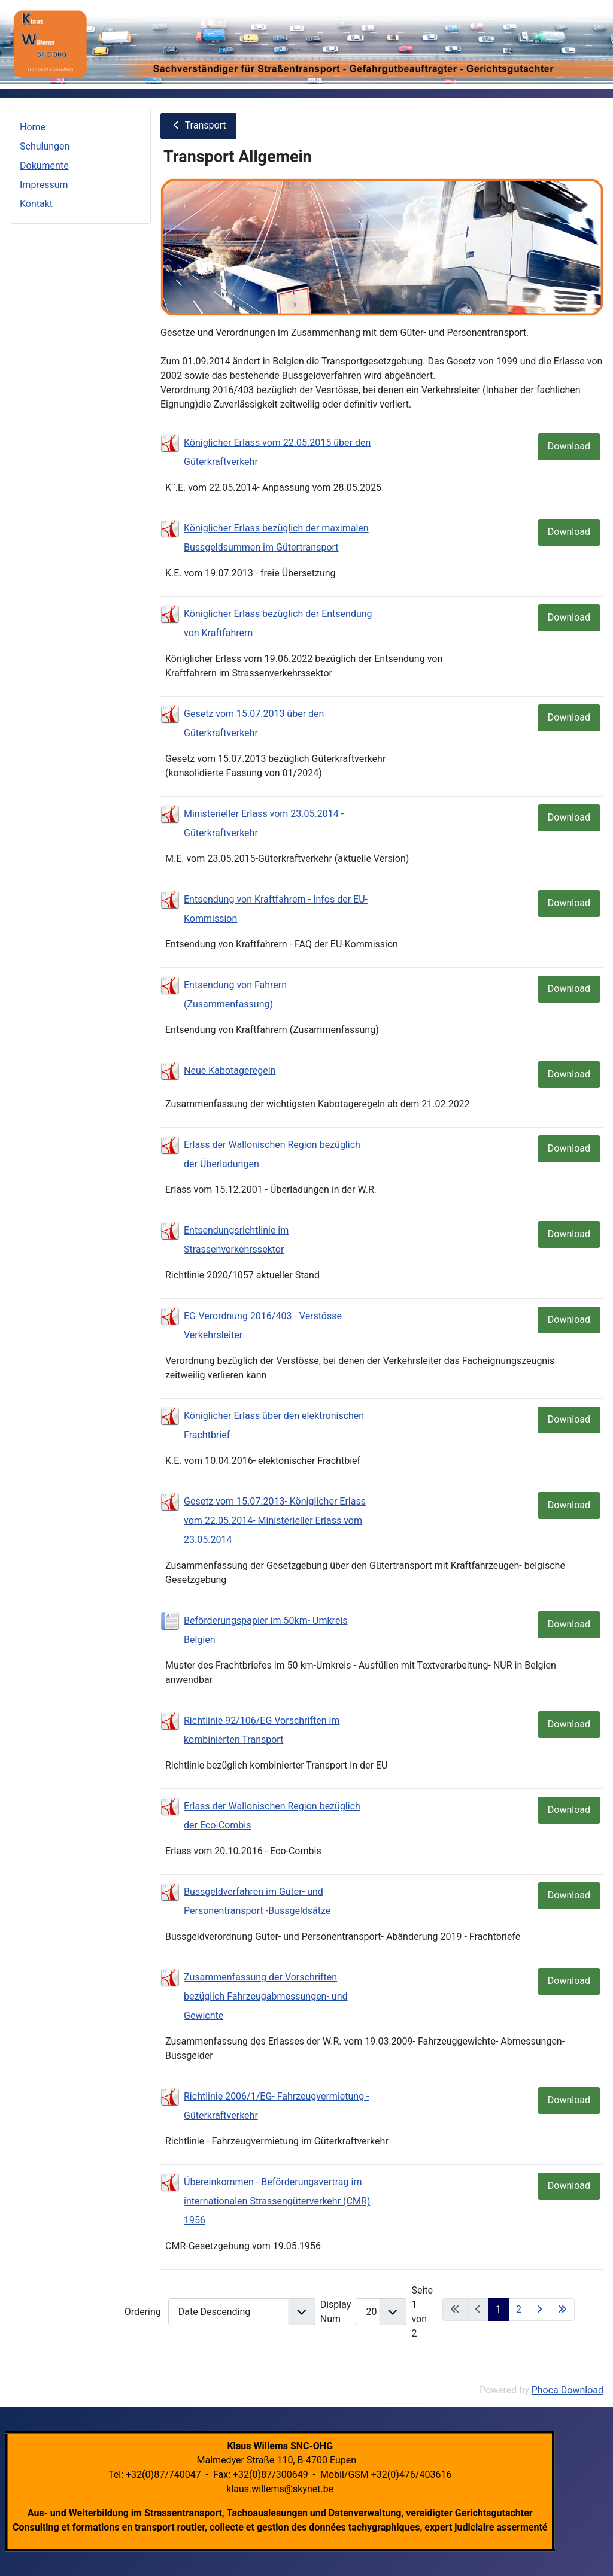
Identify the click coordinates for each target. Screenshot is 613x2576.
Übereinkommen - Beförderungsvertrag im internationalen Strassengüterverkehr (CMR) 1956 (277, 2201)
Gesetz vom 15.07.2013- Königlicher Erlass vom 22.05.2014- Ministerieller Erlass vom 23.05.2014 (275, 1520)
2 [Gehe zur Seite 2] (518, 2309)
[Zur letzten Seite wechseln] (562, 2309)
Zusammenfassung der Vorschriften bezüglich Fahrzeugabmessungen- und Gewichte (266, 1996)
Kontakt (36, 203)
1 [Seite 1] (498, 2309)
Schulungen (44, 146)
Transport (198, 125)
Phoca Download (567, 2390)
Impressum (44, 184)
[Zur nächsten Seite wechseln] (539, 2309)
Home (32, 127)
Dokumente (44, 165)
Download (569, 446)
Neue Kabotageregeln (229, 1070)
